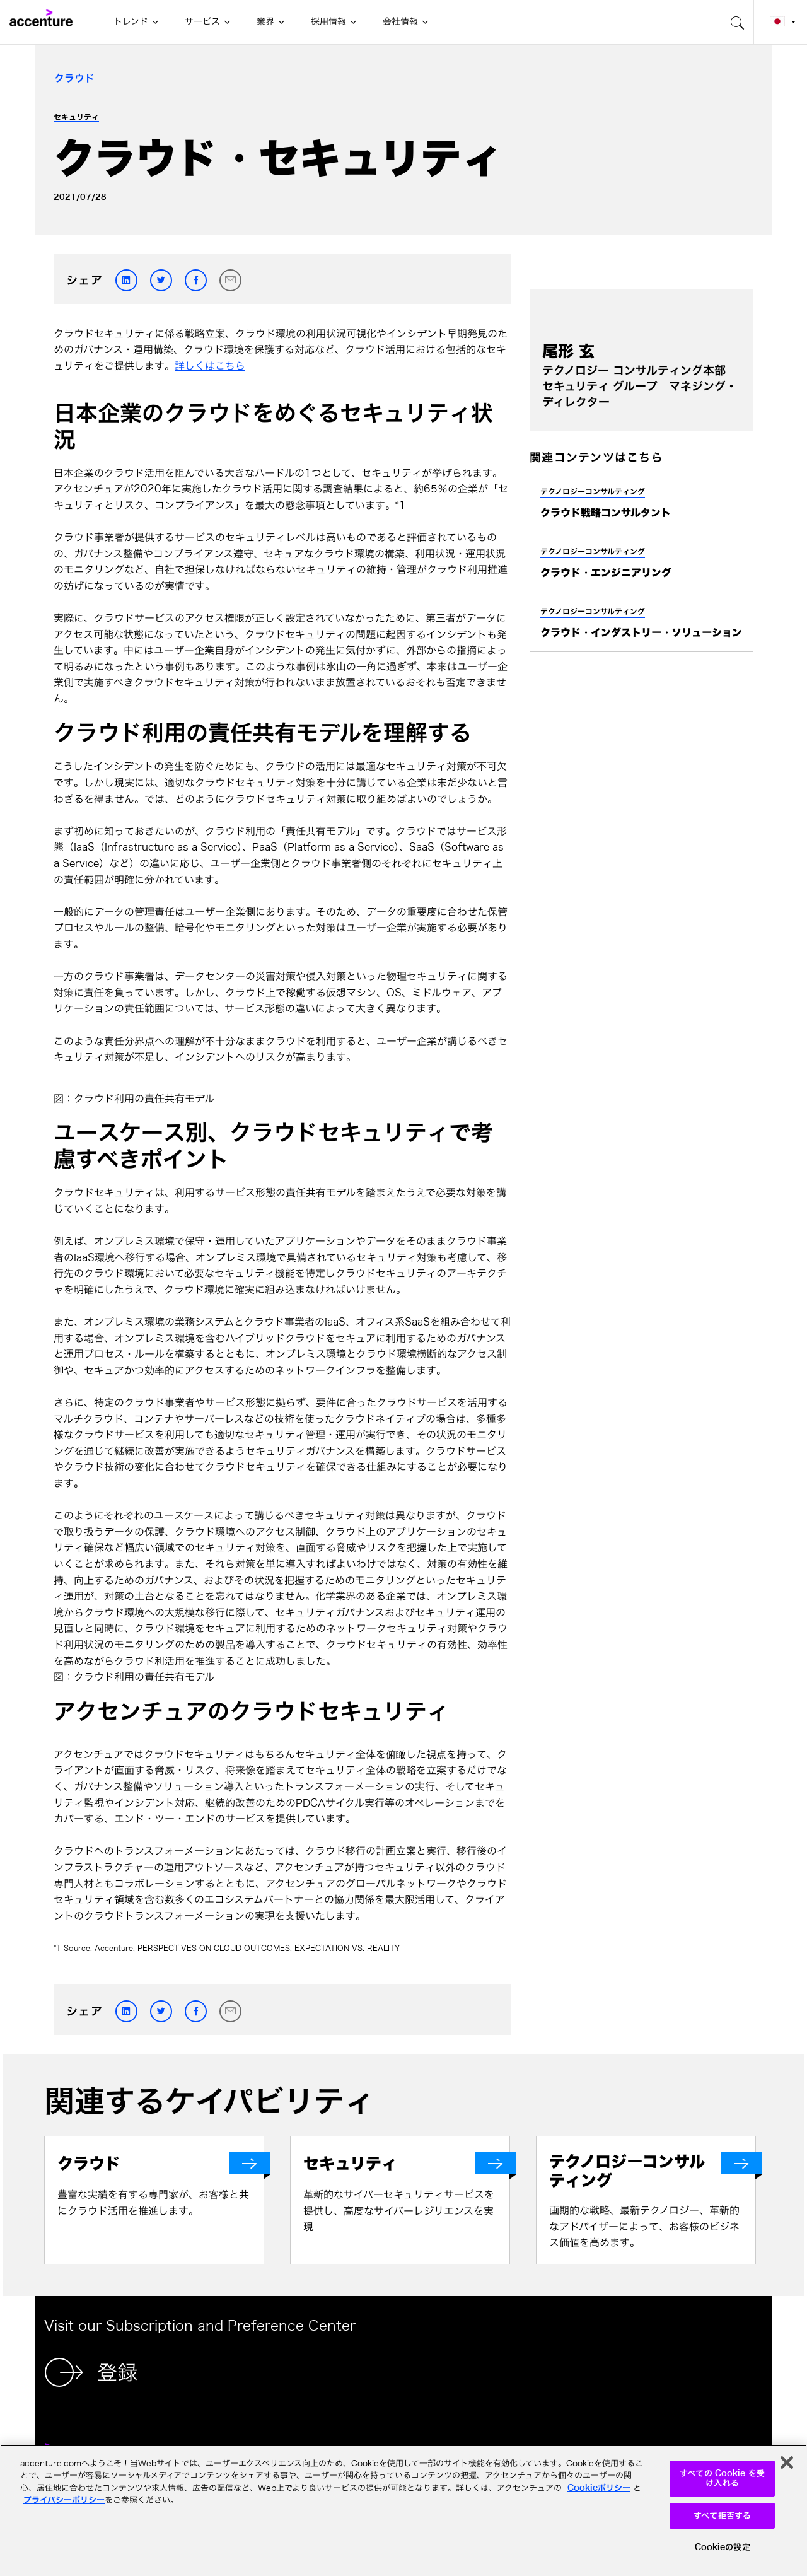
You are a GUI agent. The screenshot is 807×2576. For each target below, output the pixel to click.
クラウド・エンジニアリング (605, 573)
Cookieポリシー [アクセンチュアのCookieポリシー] (598, 2488)
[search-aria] (737, 22)
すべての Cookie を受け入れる (722, 2478)
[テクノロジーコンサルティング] (652, 2171)
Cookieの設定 (722, 2547)
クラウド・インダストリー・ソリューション (641, 632)
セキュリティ (76, 116)
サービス (202, 21)
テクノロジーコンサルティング (592, 491)
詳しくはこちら (210, 366)
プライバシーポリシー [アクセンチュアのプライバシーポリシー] (64, 2500)
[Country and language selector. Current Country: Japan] (780, 22)
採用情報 (328, 21)
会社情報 (400, 21)
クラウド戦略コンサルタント (605, 513)
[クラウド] (160, 2163)
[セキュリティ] (406, 2163)
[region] (403, 2510)
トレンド (130, 21)
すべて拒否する (722, 2516)
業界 (265, 21)
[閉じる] (787, 2462)
